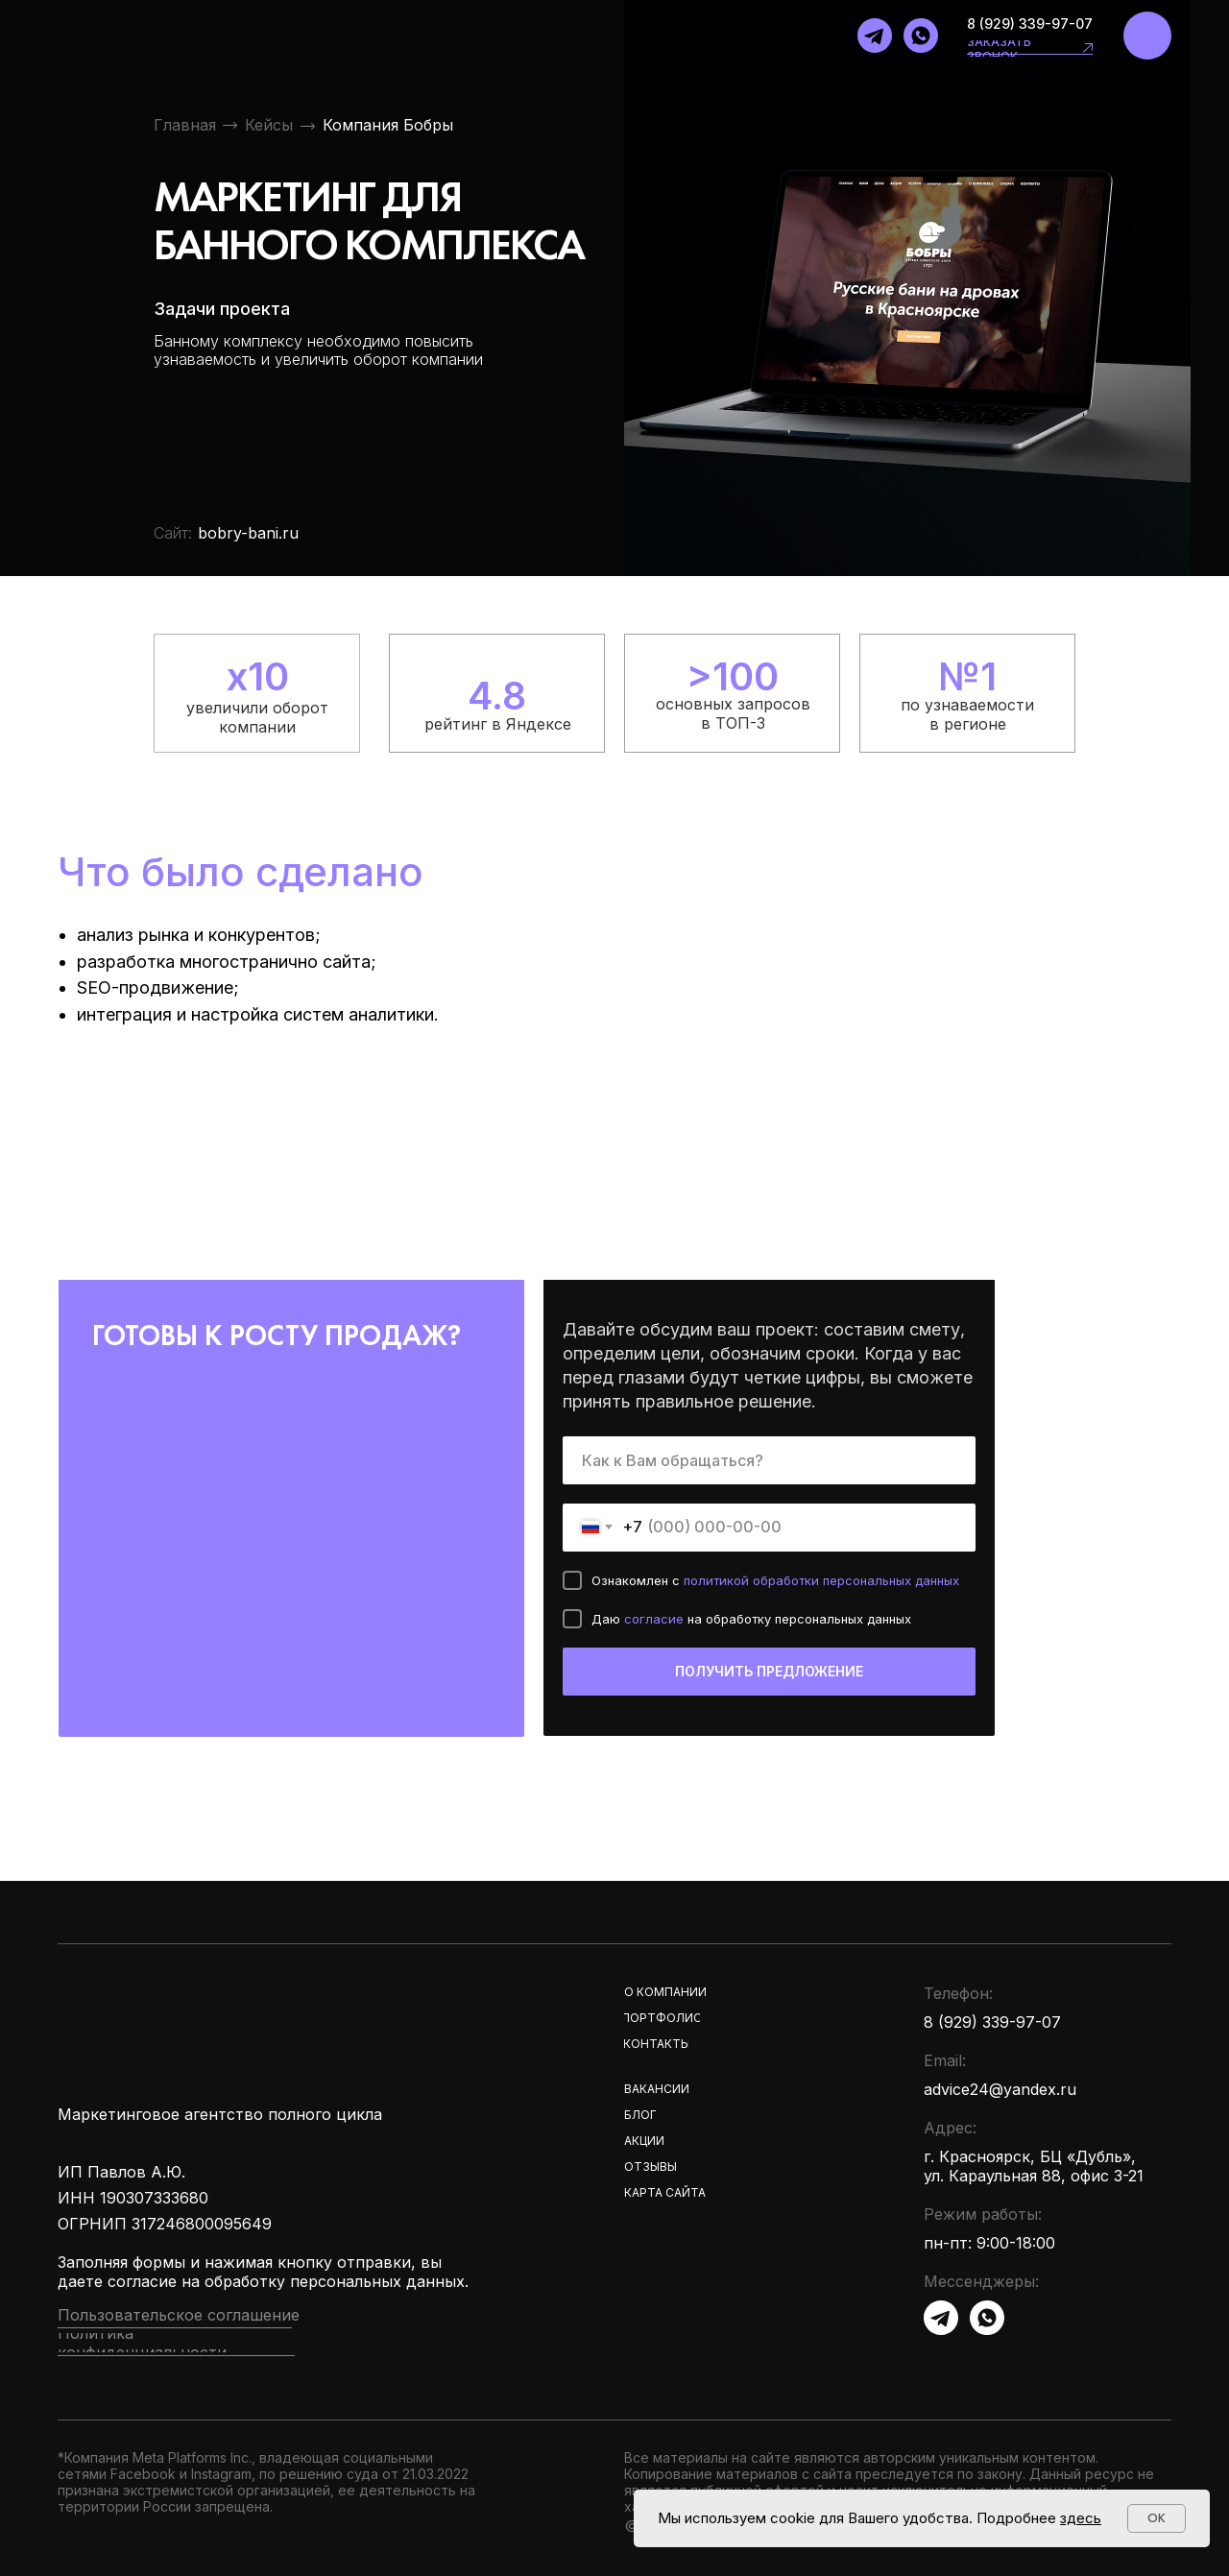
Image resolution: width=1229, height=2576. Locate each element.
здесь (1080, 2518)
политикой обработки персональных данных (821, 1580)
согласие (655, 1618)
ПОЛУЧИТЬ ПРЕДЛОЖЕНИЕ (769, 1671)
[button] (1088, 48)
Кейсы (269, 124)
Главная (185, 124)
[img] (1147, 35)
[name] (769, 1460)
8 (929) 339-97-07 (1030, 23)
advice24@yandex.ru (1000, 2089)
